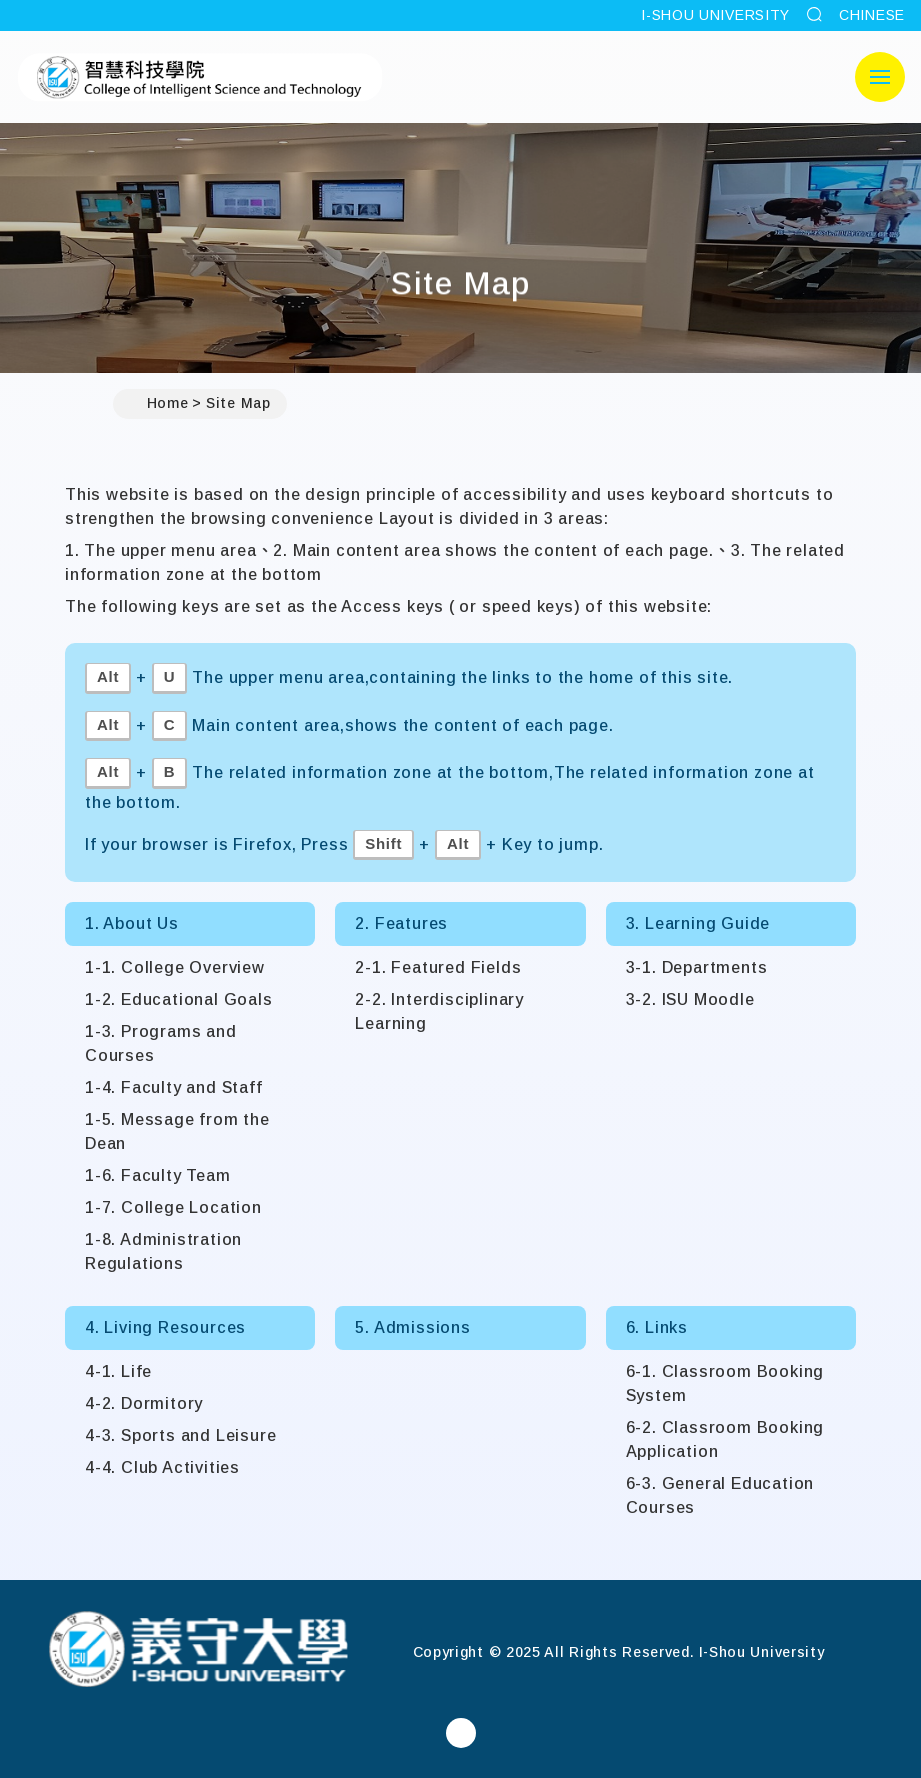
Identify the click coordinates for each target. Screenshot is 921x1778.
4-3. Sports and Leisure (180, 1435)
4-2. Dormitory (144, 1403)
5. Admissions (412, 1327)
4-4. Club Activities (162, 1467)
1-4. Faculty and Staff (174, 1087)
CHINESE (872, 15)
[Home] (198, 1651)
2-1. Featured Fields (438, 967)
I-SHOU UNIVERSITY (715, 15)
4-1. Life (118, 1371)
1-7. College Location (173, 1207)
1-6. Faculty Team (158, 1175)
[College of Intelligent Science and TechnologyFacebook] (461, 1733)
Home (159, 404)
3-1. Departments (697, 967)
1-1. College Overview (175, 967)
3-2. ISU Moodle (690, 999)
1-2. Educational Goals (179, 999)
